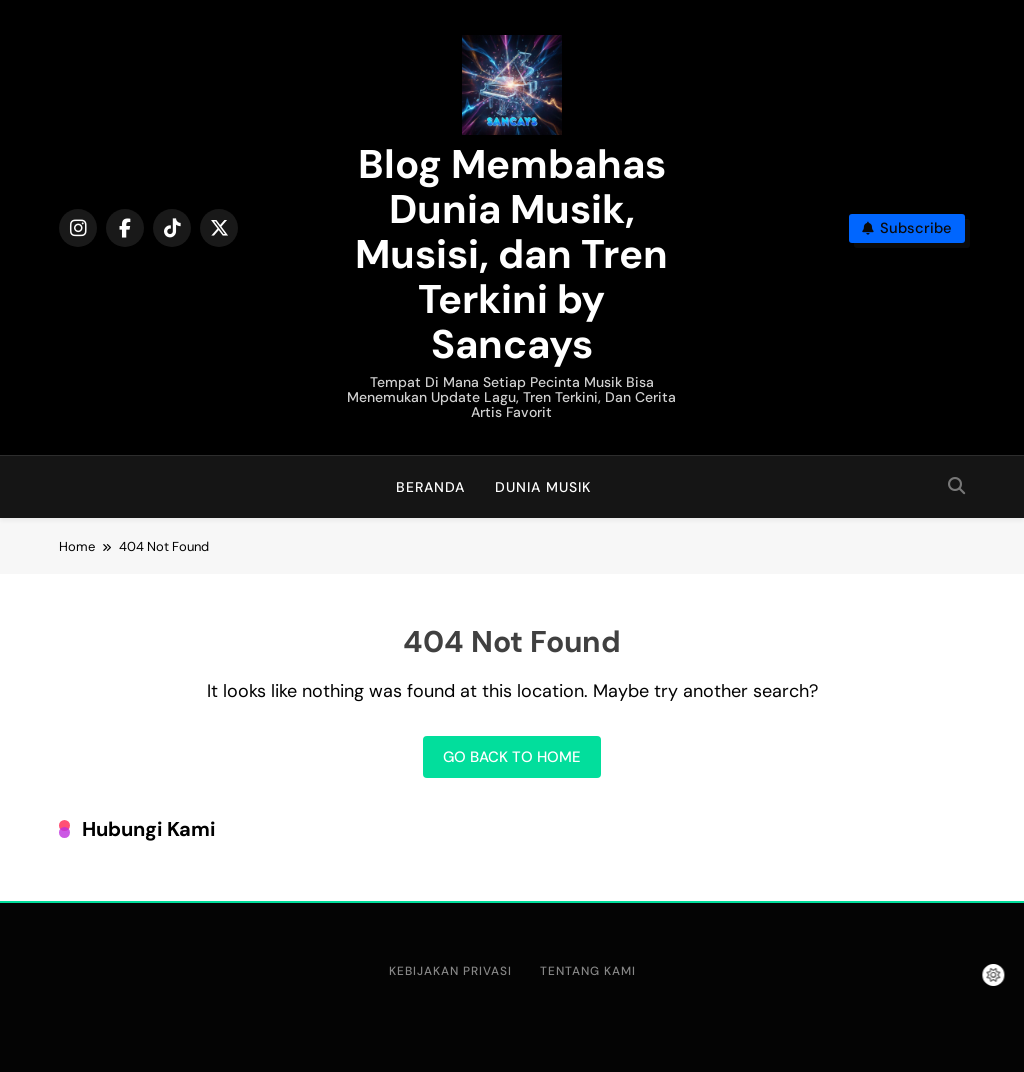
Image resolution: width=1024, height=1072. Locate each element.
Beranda (430, 487)
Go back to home (512, 757)
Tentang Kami (588, 971)
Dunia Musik (543, 487)
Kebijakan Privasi (450, 971)
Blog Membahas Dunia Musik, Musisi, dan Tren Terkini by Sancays (511, 254)
